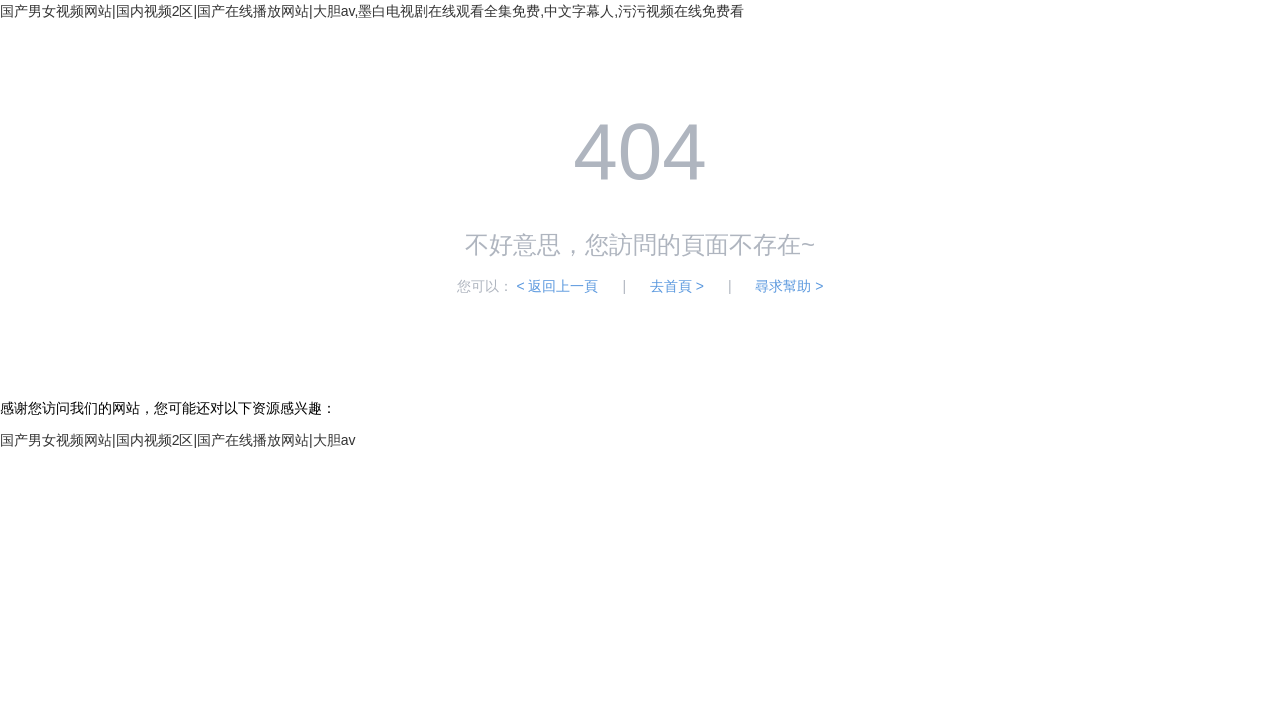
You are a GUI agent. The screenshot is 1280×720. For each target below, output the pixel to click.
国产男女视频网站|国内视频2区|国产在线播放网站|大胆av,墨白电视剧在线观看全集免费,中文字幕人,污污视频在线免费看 (372, 11)
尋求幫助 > (789, 286)
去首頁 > (677, 286)
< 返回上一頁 (557, 286)
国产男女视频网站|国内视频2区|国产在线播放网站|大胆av (177, 440)
